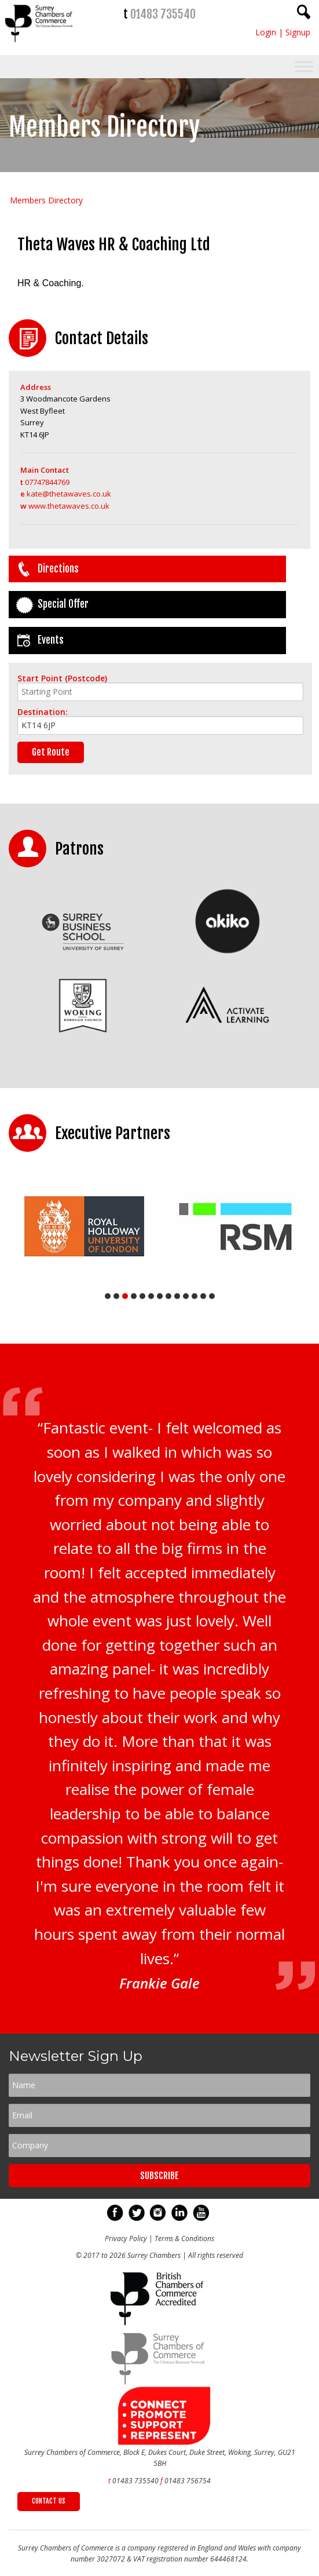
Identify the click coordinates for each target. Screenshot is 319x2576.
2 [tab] (116, 1296)
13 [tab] (212, 1296)
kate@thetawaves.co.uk (65, 493)
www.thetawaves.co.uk (64, 506)
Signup (297, 32)
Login (265, 32)
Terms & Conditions (184, 2238)
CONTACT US (48, 2501)
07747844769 (44, 482)
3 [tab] (125, 1296)
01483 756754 (187, 2481)
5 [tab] (142, 1296)
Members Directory (46, 200)
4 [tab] (134, 1296)
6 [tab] (151, 1296)
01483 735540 (163, 14)
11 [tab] (194, 1296)
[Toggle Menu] (304, 66)
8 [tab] (168, 1296)
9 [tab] (177, 1296)
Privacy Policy (126, 2238)
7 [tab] (160, 1296)
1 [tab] (108, 1296)
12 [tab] (203, 1296)
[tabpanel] (84, 1226)
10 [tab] (186, 1296)
